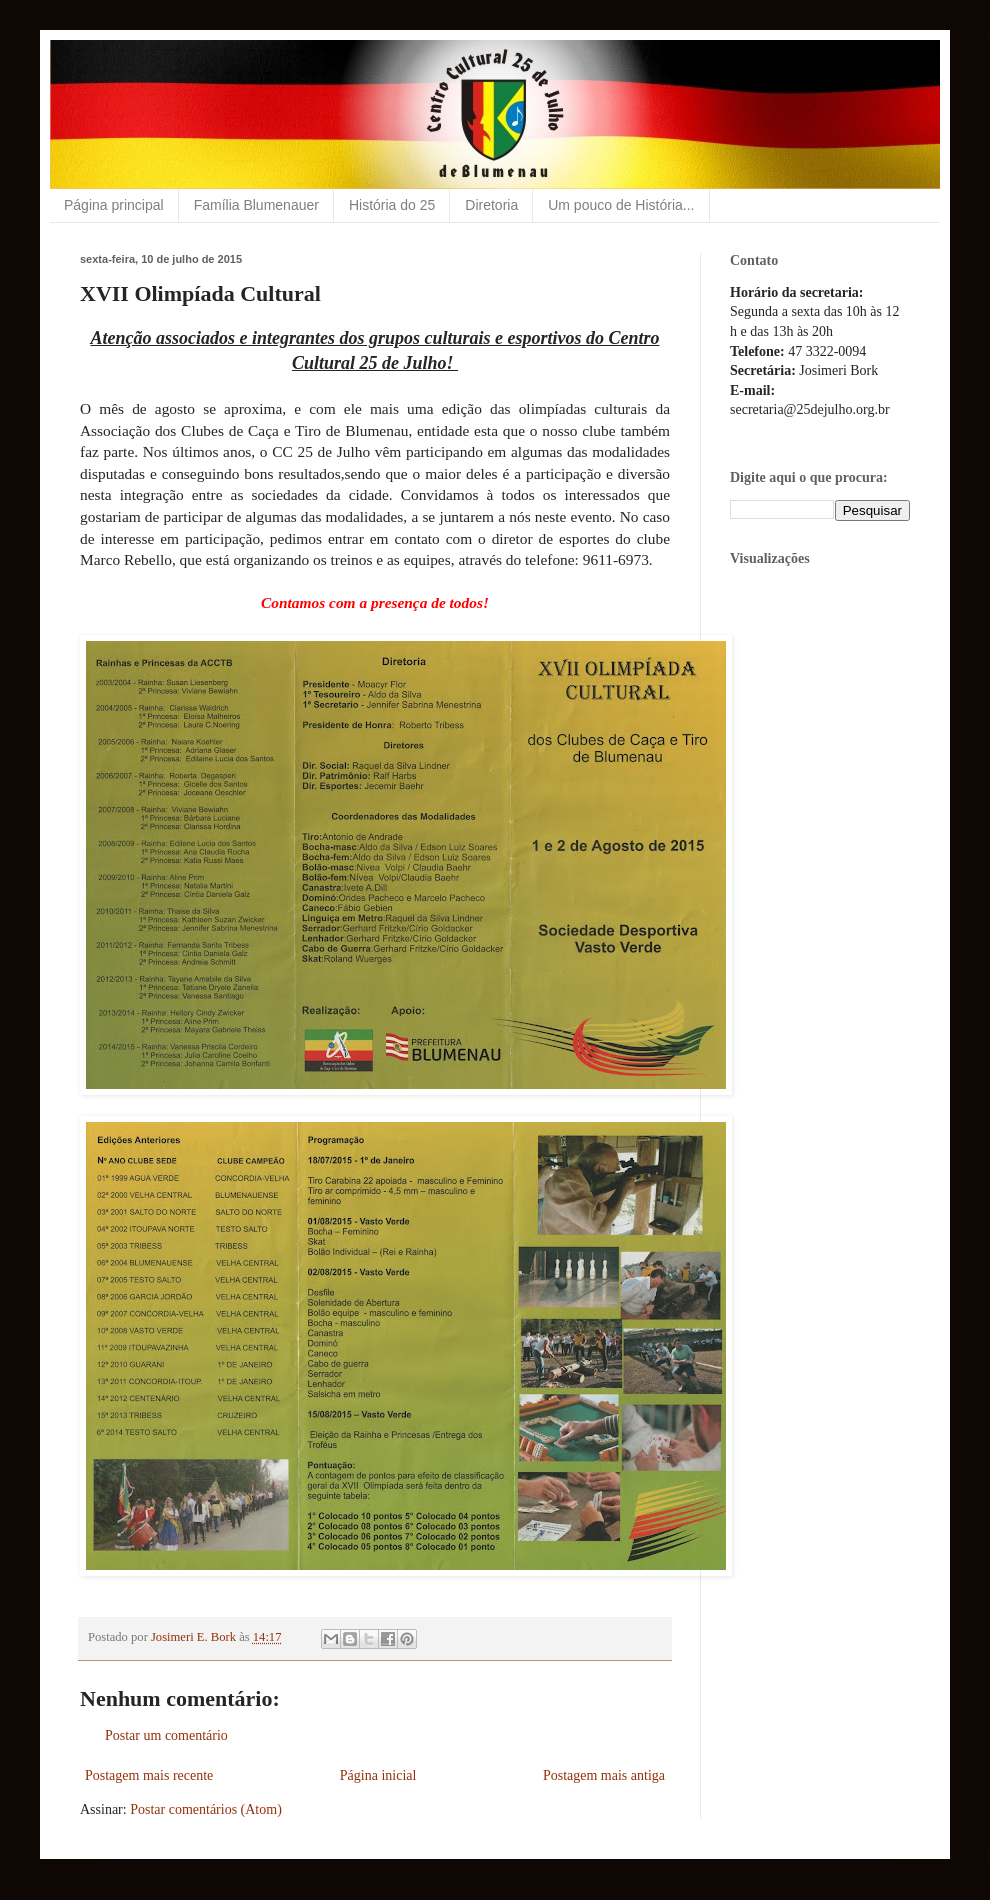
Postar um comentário (166, 1735)
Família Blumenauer (256, 205)
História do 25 (392, 205)
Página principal (114, 205)
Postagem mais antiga (604, 1775)
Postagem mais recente (149, 1775)
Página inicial (378, 1775)
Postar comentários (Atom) (206, 1809)
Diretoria (491, 205)
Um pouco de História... (621, 205)
